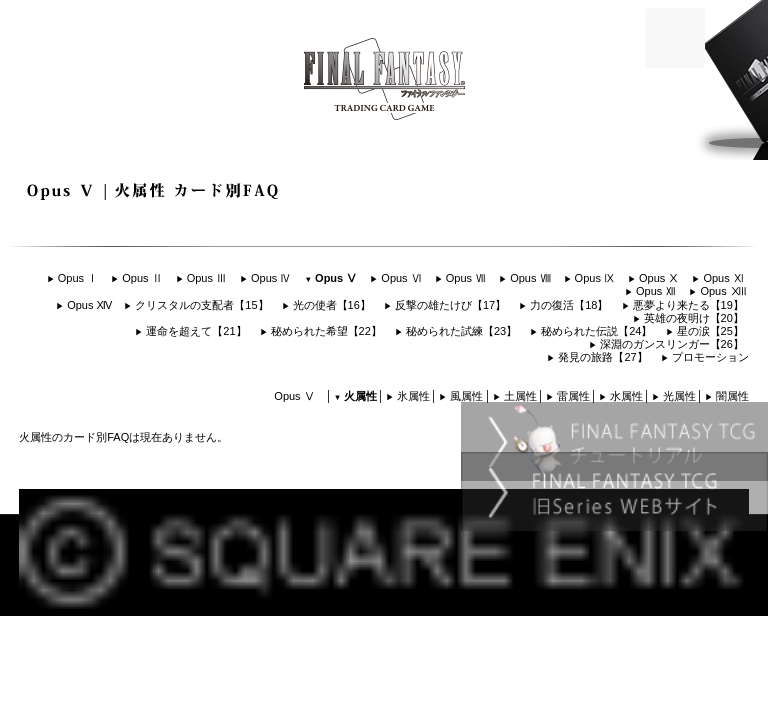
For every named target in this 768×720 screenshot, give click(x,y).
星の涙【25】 (710, 331)
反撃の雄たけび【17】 (450, 305)
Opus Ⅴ (336, 278)
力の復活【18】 (569, 305)
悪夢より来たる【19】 (688, 305)
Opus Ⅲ (207, 278)
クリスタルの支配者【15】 (201, 305)
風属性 (466, 396)
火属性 (360, 396)
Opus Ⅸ (595, 278)
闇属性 (732, 396)
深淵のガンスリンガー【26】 (672, 344)
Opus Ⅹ (659, 278)
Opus (721, 291)
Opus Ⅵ (401, 278)
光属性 (679, 396)
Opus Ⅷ (530, 278)
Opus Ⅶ (466, 278)
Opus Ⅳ (271, 278)
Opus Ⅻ (656, 291)
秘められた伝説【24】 (596, 331)
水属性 (626, 396)
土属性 (520, 396)
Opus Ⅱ (142, 278)
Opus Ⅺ (723, 278)
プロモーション (710, 357)
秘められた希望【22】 (326, 331)
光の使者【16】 (332, 305)
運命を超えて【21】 (196, 331)
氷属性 (413, 396)
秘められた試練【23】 (461, 331)
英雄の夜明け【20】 (694, 318)
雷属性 (573, 396)
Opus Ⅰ (78, 278)
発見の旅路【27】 (602, 357)
